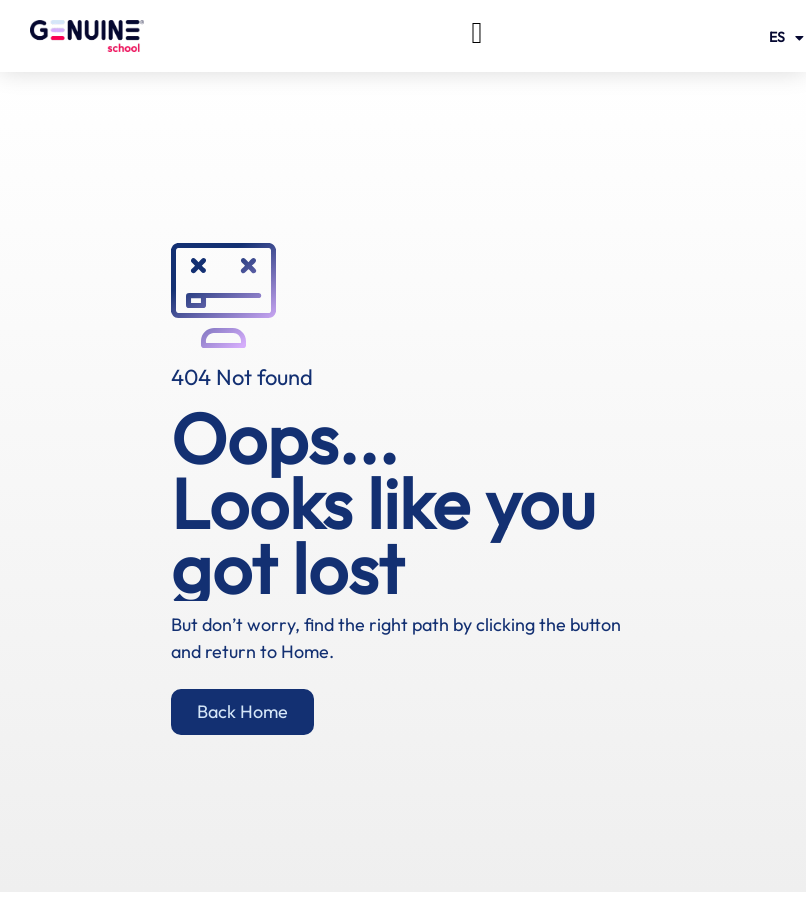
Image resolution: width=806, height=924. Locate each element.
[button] (477, 32)
